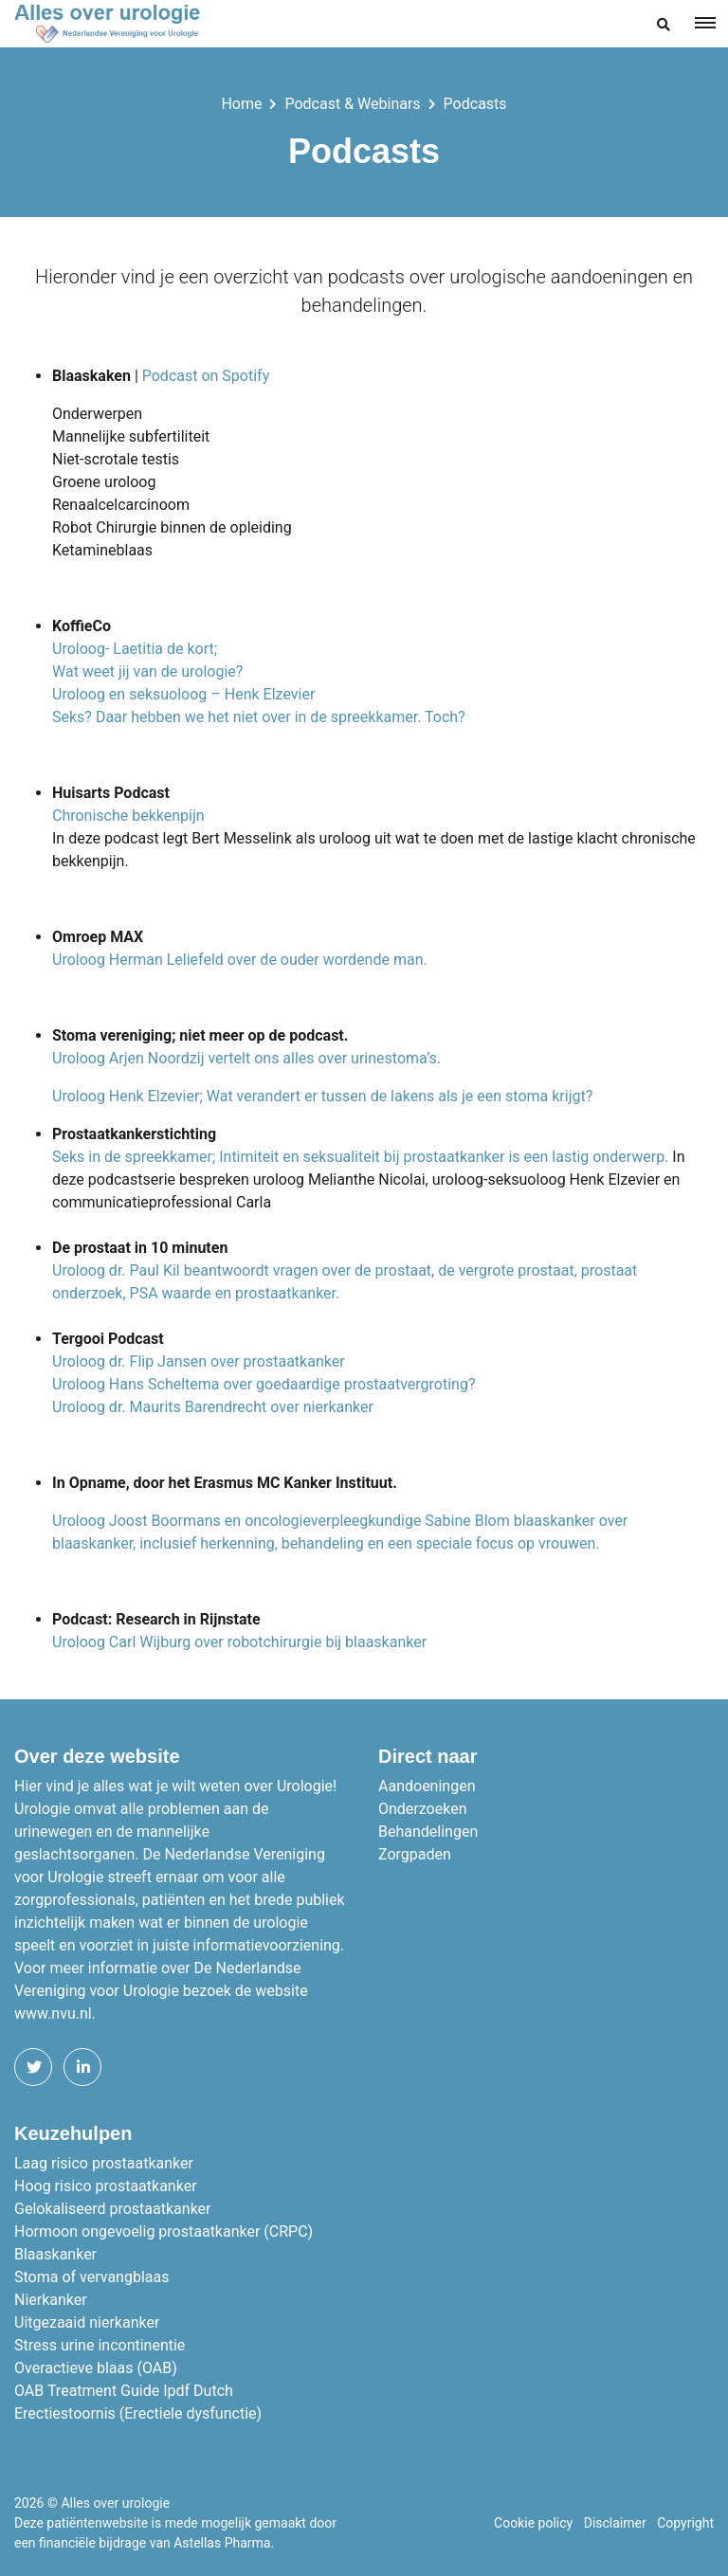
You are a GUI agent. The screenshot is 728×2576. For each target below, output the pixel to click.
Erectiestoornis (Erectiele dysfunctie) (138, 2413)
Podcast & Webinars (352, 104)
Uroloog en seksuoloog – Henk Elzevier (183, 694)
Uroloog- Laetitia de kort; (136, 649)
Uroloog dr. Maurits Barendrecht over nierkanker (212, 1407)
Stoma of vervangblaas (91, 2277)
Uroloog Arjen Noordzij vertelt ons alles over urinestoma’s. (246, 1058)
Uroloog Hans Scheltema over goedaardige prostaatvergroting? (264, 1384)
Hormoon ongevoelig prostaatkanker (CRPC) (163, 2231)
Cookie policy (533, 2523)
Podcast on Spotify (205, 376)
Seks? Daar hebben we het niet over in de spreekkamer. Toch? (258, 717)
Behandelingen (428, 1832)
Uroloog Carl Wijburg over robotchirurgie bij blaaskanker (239, 1642)
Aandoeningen (426, 1786)
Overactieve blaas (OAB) (95, 2368)
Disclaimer (615, 2523)
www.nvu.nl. (55, 2014)
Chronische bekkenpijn (128, 816)
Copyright (685, 2523)
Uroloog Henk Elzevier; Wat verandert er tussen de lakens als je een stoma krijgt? (322, 1096)
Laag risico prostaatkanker (103, 2163)
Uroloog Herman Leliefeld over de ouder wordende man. (241, 960)
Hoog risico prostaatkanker (105, 2186)
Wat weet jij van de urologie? (147, 671)
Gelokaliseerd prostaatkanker (112, 2209)
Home (241, 104)
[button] (663, 25)
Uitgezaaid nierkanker (86, 2322)
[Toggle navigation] (705, 22)
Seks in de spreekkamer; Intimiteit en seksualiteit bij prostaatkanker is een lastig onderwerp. (360, 1157)
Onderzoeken (422, 1809)
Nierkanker (50, 2300)
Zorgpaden (414, 1854)
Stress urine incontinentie (99, 2345)
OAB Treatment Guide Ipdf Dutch (123, 2391)
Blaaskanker (55, 2254)
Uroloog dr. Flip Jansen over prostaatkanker (198, 1361)
